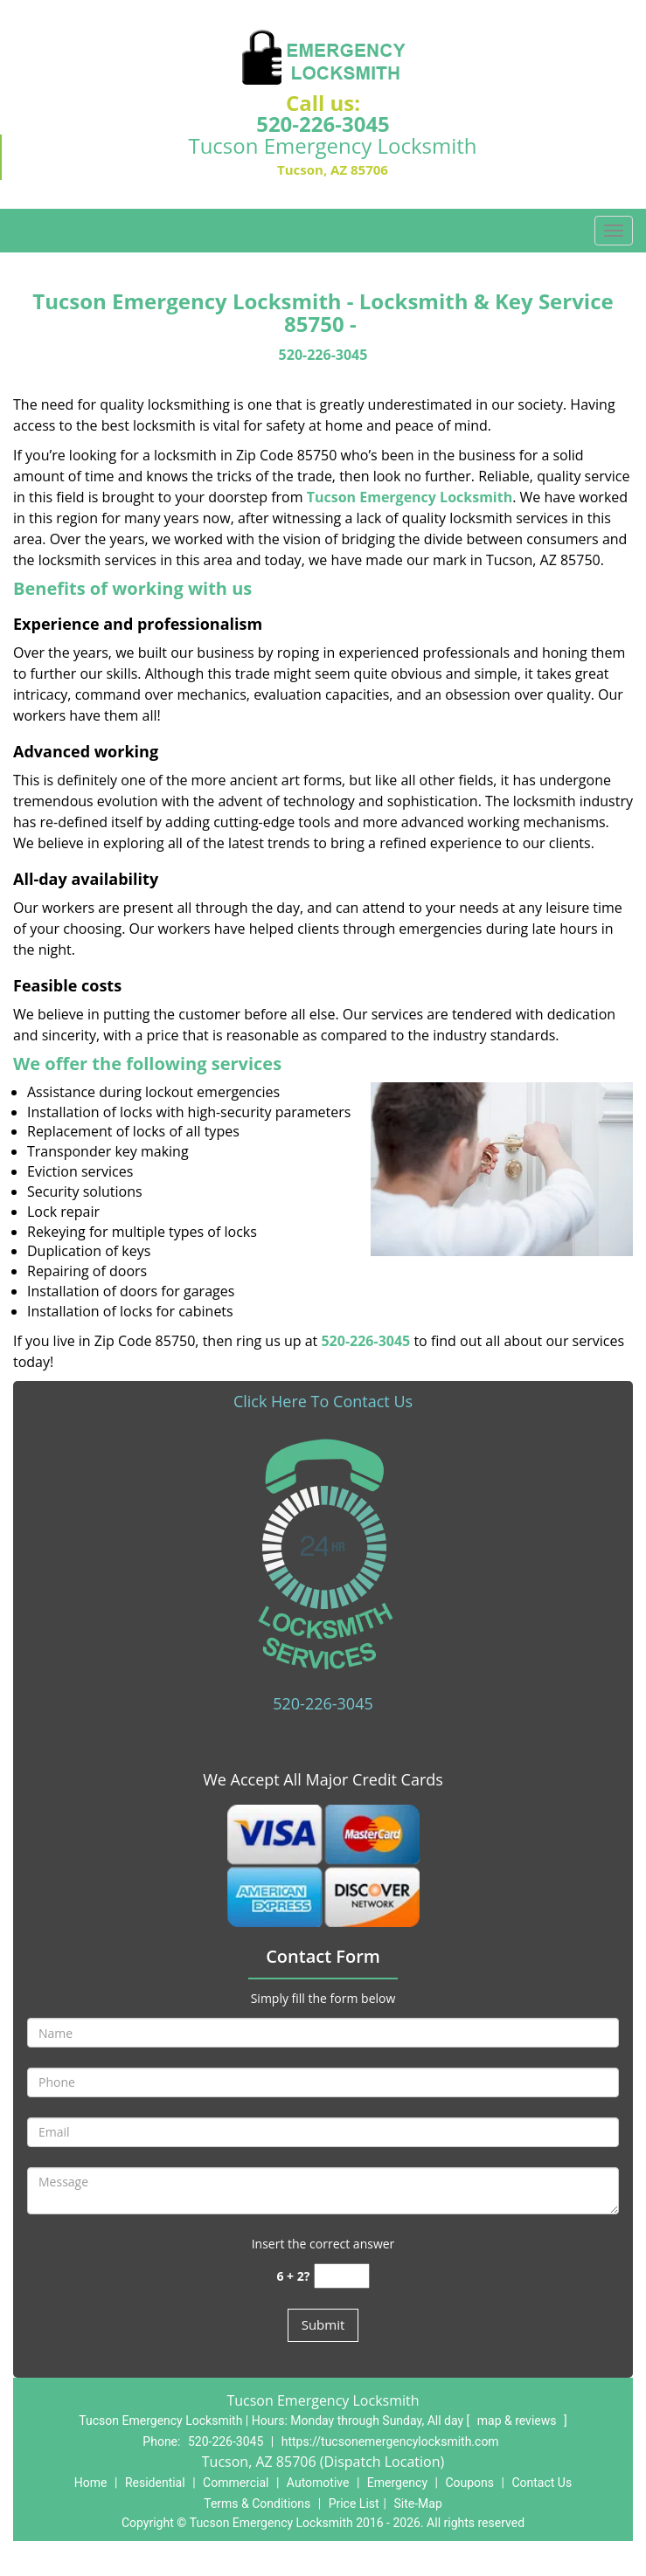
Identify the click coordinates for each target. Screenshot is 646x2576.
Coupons (469, 2483)
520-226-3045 (323, 123)
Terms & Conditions (257, 2503)
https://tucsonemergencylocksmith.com (390, 2441)
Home (91, 2483)
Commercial (235, 2483)
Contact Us (541, 2483)
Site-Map (418, 2503)
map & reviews (518, 2421)
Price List (354, 2503)
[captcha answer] (342, 2276)
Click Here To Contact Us (323, 1401)
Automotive (318, 2483)
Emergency (397, 2483)
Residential (155, 2483)
